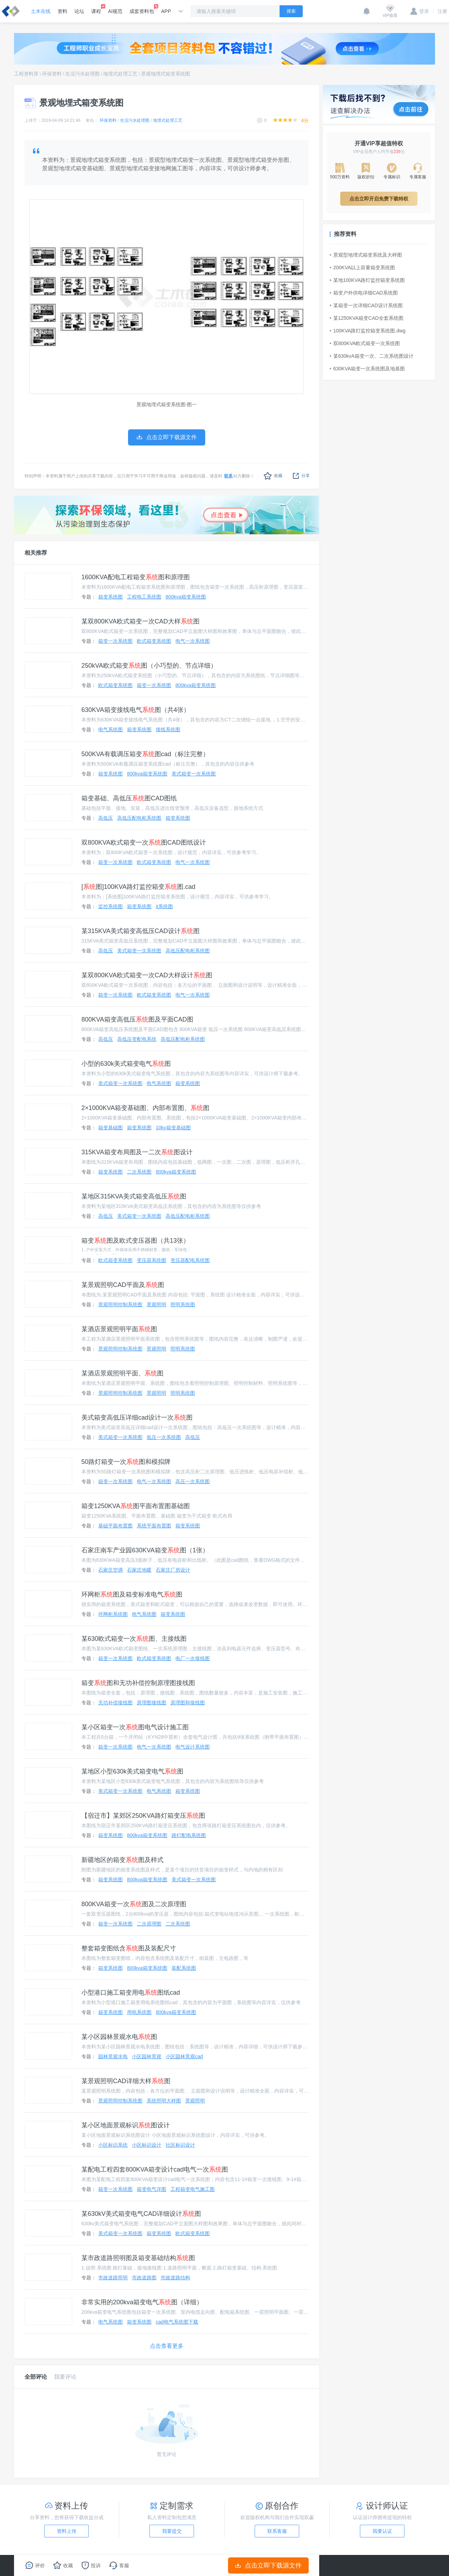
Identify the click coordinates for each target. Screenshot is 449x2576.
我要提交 (172, 2531)
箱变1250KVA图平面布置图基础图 (135, 1506)
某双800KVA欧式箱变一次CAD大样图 (140, 621)
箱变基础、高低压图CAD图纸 (129, 798)
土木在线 (41, 11)
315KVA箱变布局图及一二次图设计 (137, 1152)
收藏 (273, 476)
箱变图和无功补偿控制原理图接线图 (138, 1682)
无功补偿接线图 (115, 1702)
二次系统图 (139, 1172)
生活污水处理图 (82, 74)
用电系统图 (139, 2012)
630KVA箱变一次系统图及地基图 (367, 368)
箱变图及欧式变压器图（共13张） (135, 1240)
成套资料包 (141, 9)
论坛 (79, 11)
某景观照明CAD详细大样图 (125, 2081)
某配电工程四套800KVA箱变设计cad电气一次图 (154, 2169)
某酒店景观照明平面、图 (122, 1373)
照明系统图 (182, 1304)
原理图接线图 (151, 1702)
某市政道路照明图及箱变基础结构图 (138, 2257)
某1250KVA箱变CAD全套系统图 (366, 318)
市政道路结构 (175, 2277)
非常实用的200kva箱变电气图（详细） (142, 2302)
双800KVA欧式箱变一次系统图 (365, 343)
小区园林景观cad (184, 2056)
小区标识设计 (146, 2145)
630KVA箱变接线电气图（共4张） (135, 709)
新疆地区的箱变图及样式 (122, 1859)
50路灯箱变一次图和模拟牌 (125, 1461)
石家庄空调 (110, 1570)
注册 (440, 11)
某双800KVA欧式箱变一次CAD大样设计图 (146, 975)
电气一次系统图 (192, 641)
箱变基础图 (110, 1127)
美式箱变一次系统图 (194, 774)
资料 (62, 11)
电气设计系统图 (192, 1747)
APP (166, 11)
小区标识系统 (113, 2145)
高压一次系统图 (192, 1481)
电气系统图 (110, 729)
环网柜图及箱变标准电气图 (131, 1594)
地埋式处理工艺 (120, 74)
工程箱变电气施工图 (192, 2189)
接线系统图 (168, 729)
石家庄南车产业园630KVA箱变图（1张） (145, 1550)
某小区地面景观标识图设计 (125, 2125)
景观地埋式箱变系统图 (165, 74)
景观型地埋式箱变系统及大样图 (366, 255)
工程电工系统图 (144, 597)
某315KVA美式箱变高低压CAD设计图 (140, 930)
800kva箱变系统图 (186, 597)
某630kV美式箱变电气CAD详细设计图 (141, 2213)
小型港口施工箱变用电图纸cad (130, 1992)
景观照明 (156, 1304)
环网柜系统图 (113, 1614)
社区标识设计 (180, 2145)
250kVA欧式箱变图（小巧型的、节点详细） (149, 665)
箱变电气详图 (151, 2189)
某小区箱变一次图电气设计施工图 (135, 1727)
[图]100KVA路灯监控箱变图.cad (138, 886)
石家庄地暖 (139, 1570)
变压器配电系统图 (190, 1260)
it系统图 (164, 906)
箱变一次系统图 (115, 641)
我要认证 (382, 2531)
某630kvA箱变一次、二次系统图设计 (372, 356)
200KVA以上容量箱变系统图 (362, 267)
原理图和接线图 (187, 1702)
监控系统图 (110, 906)
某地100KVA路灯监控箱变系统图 (367, 280)
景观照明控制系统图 (120, 1304)
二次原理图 (149, 1924)
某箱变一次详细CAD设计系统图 (366, 305)
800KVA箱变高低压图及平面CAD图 (137, 1019)
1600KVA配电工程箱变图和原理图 (135, 577)
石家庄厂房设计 (173, 1570)
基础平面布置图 (115, 1525)
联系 (228, 476)
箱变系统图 (110, 597)
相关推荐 (36, 553)
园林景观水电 (113, 2056)
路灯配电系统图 (189, 1835)
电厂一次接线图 (192, 1658)
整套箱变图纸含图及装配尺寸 (128, 1948)
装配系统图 (184, 1968)
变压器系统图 (151, 1260)
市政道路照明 (113, 2277)
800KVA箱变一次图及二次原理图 (133, 1904)
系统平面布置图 (154, 1525)
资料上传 (66, 2531)
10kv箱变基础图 (173, 1127)
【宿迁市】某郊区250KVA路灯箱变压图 (143, 1815)
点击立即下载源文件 (268, 2565)
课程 (96, 9)
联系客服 (277, 2531)
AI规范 (115, 11)
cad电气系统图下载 (177, 2322)
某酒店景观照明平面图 (119, 1329)
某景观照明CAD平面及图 (122, 1284)
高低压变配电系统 (136, 1039)
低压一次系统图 (164, 1437)
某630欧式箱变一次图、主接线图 (134, 1638)
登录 (419, 11)
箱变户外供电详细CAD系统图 (364, 293)
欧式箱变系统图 (154, 641)
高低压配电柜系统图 (139, 818)
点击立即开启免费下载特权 (378, 199)
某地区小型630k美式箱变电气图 (132, 1771)
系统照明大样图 (164, 2100)
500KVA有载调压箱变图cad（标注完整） (145, 754)
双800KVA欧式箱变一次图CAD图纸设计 (143, 842)
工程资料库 (26, 74)
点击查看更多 (166, 2346)
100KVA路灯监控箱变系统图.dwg (368, 330)
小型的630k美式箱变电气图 (126, 1063)
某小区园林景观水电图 (119, 2036)
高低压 (105, 818)
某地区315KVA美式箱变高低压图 (133, 1196)
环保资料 (52, 74)
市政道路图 (144, 2277)
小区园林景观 (146, 2056)
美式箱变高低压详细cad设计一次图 (137, 1417)
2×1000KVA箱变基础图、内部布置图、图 (145, 1107)
